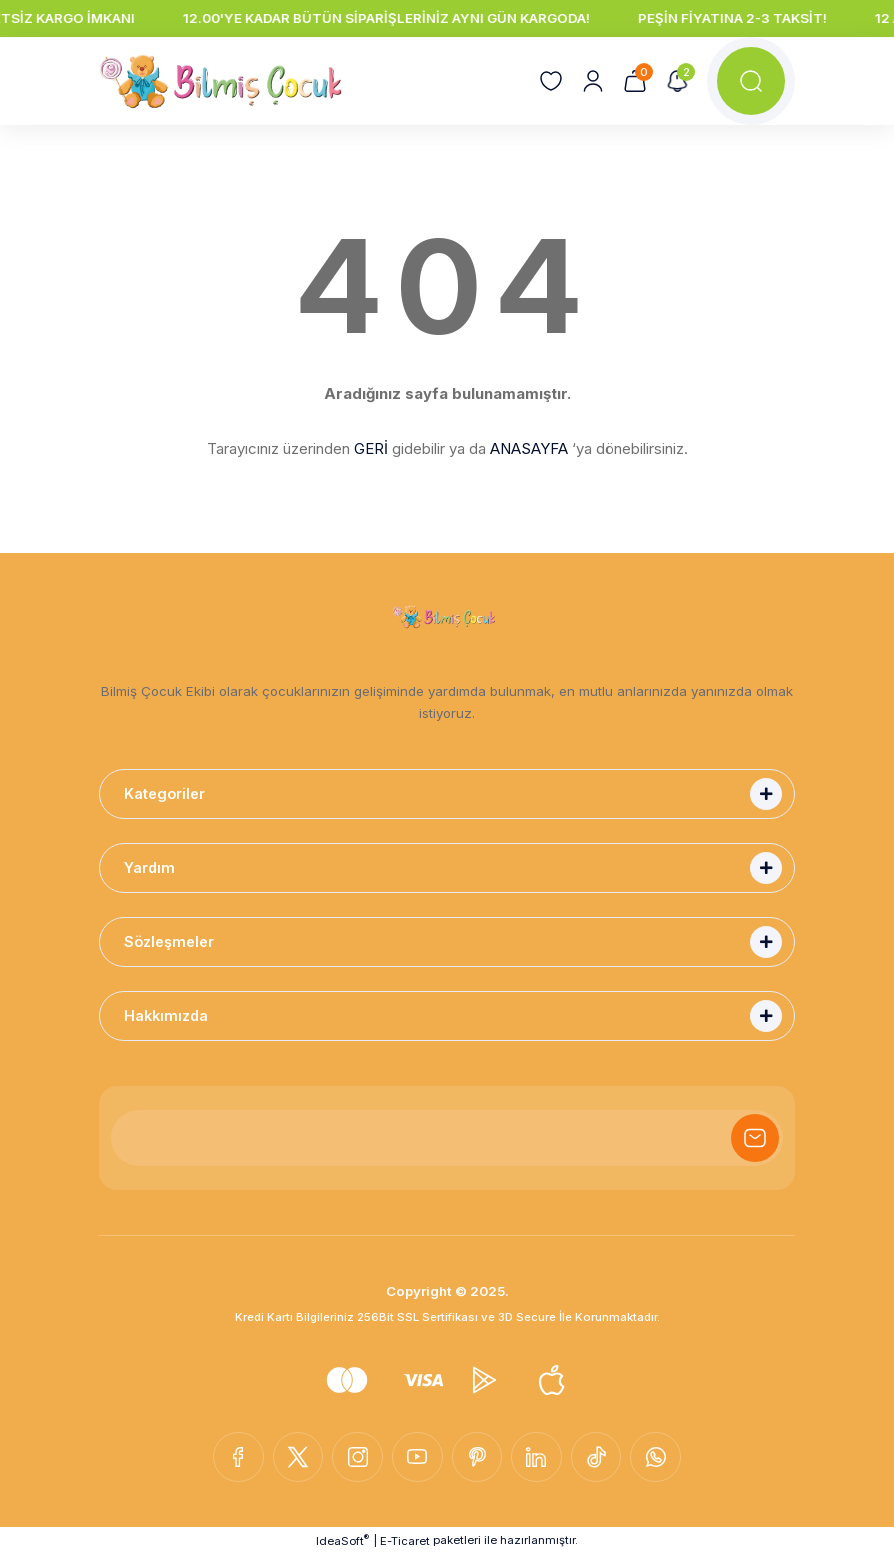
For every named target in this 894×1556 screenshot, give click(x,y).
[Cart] (635, 81)
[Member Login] (593, 81)
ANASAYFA (529, 448)
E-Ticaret (405, 1542)
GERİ (371, 448)
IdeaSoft (342, 1541)
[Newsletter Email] (447, 1138)
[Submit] (755, 1138)
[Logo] (221, 81)
